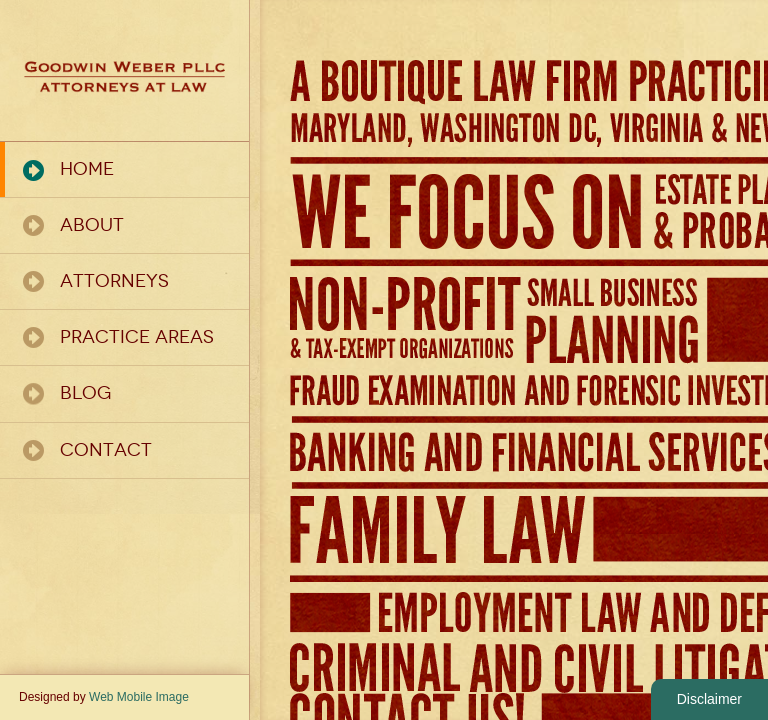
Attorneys (114, 281)
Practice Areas (137, 337)
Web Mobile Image (139, 697)
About (92, 225)
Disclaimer (709, 699)
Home (87, 169)
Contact (106, 450)
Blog (85, 393)
